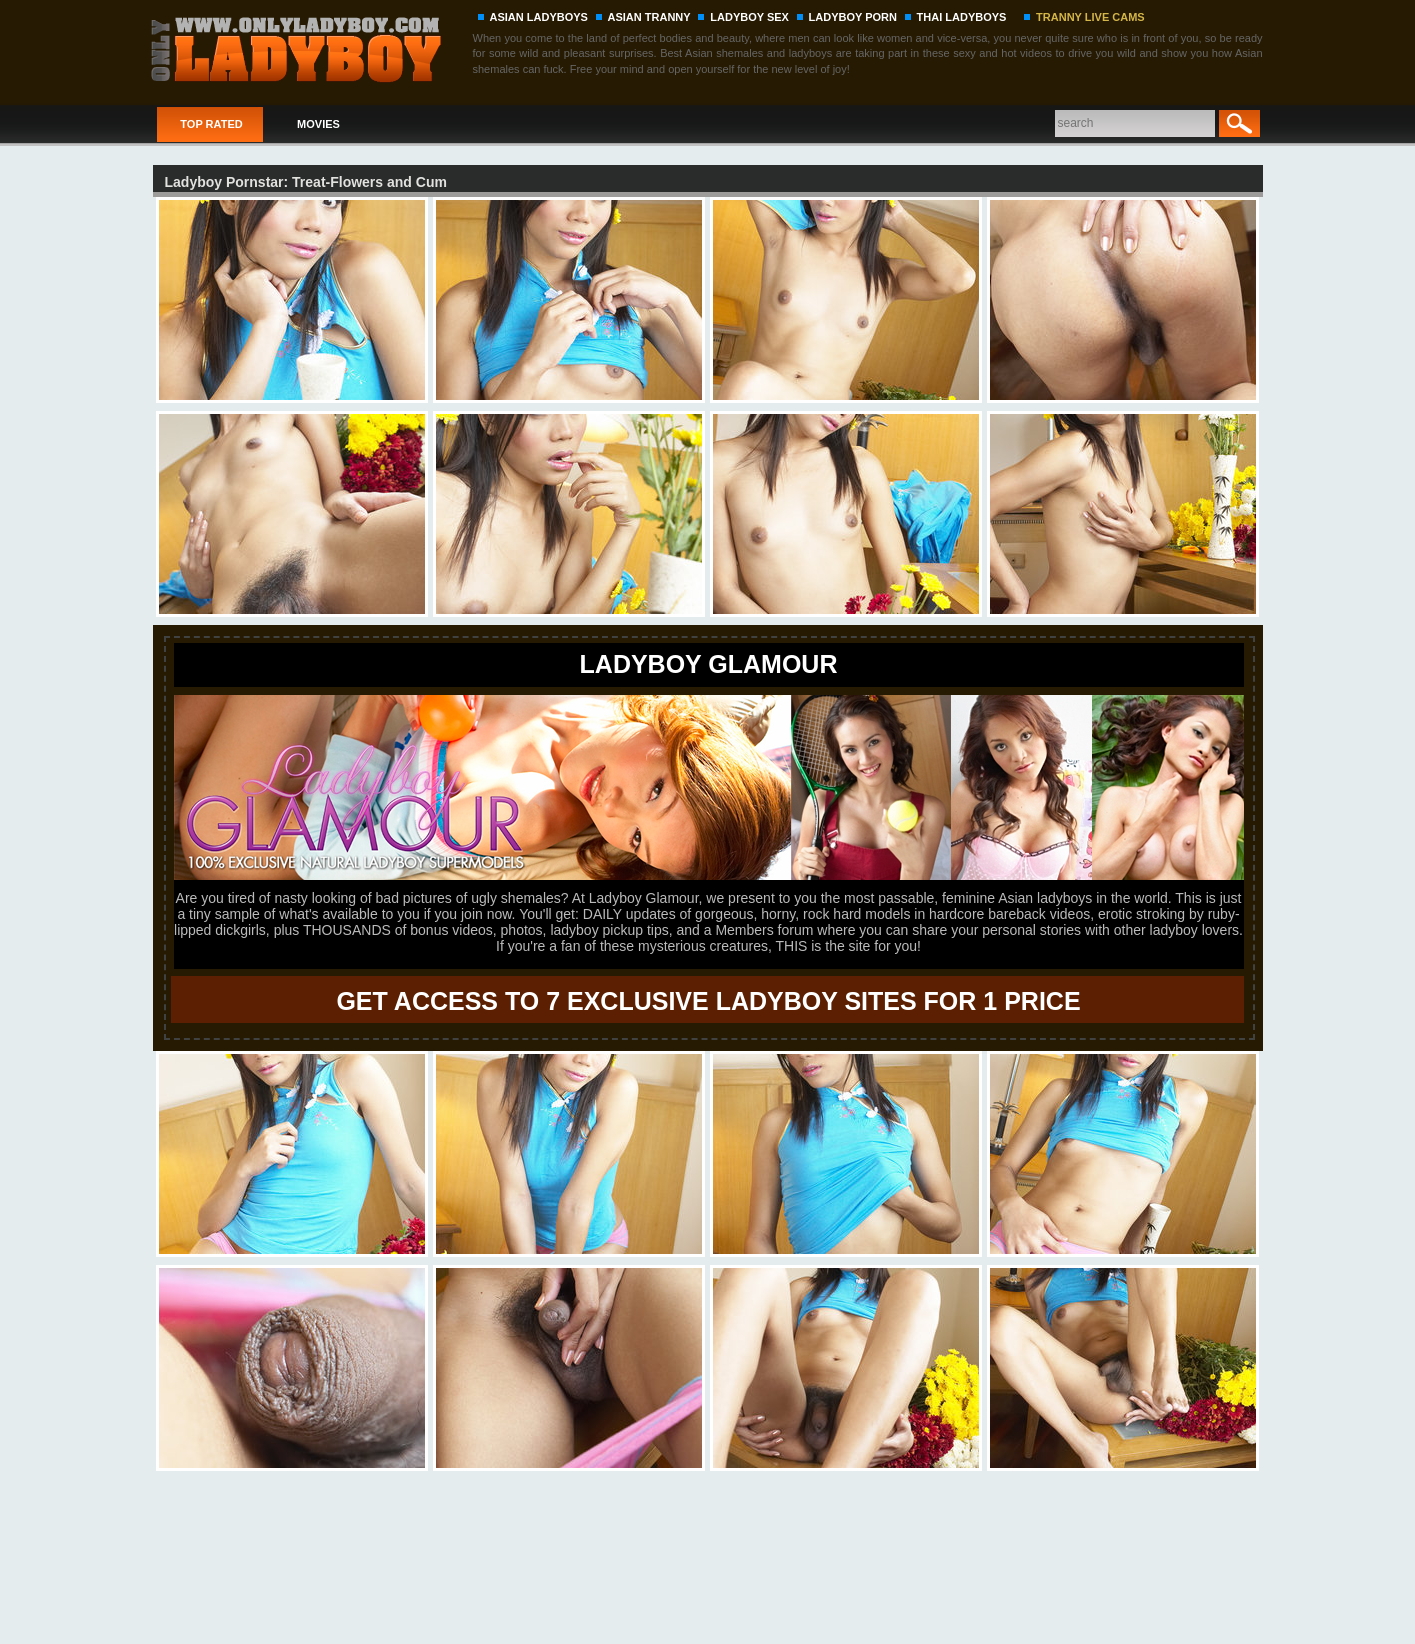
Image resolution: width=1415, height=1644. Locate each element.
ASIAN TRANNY (649, 17)
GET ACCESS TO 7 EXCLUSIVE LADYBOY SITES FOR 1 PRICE (708, 1001)
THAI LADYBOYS (962, 17)
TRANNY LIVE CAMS (1090, 17)
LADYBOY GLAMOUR (709, 664)
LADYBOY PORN (853, 17)
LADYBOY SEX (749, 17)
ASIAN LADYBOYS (539, 17)
